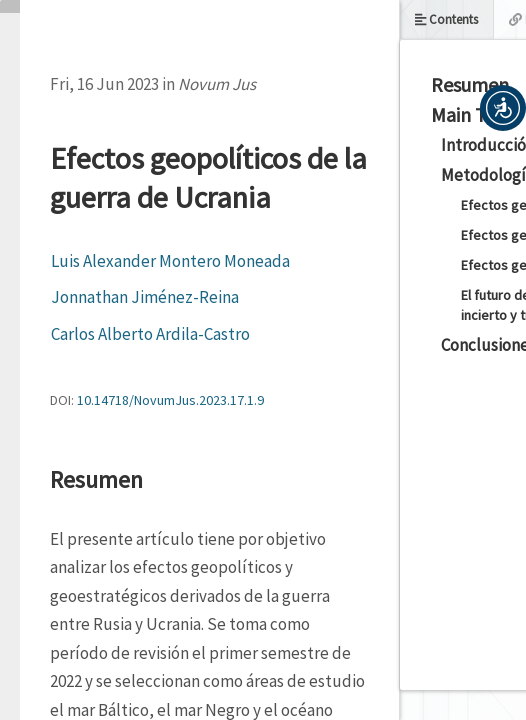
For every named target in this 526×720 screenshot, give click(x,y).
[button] (503, 108)
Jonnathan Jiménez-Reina (145, 297)
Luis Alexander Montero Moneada (170, 261)
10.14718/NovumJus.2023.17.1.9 (170, 400)
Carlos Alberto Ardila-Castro (150, 334)
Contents (446, 19)
